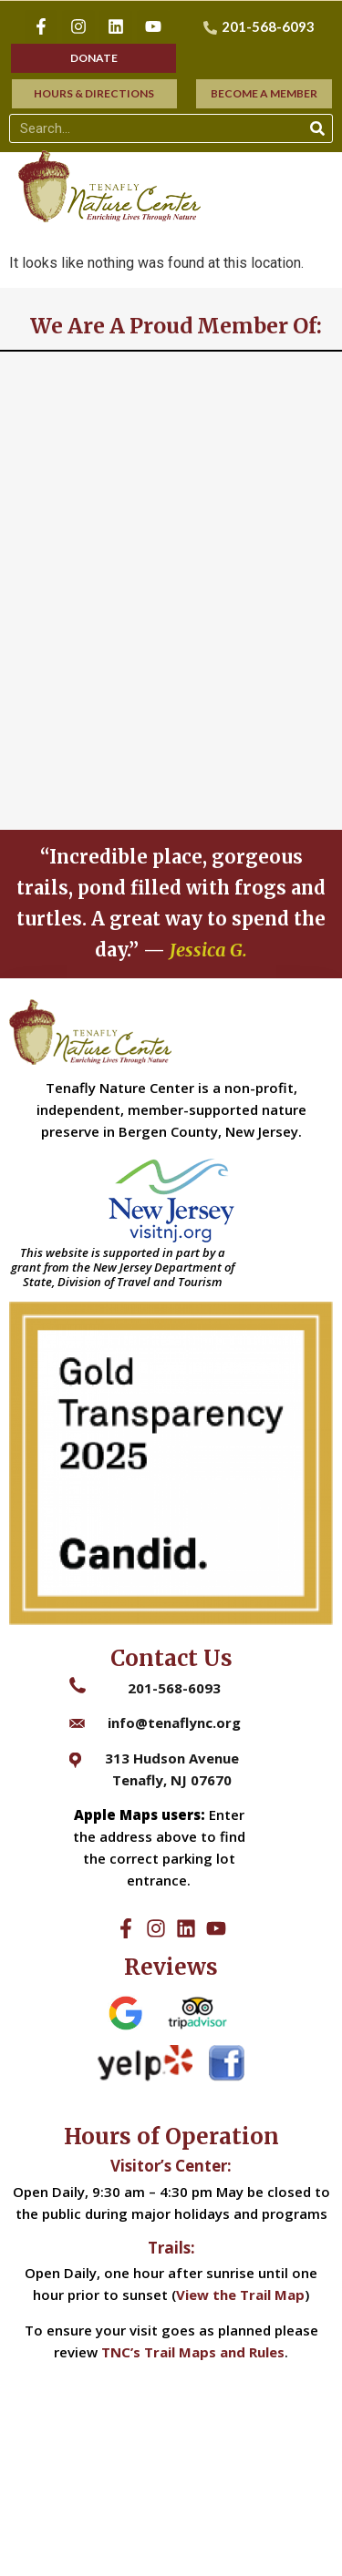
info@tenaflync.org (174, 1722)
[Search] (317, 128)
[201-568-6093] (261, 26)
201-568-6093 (174, 1688)
